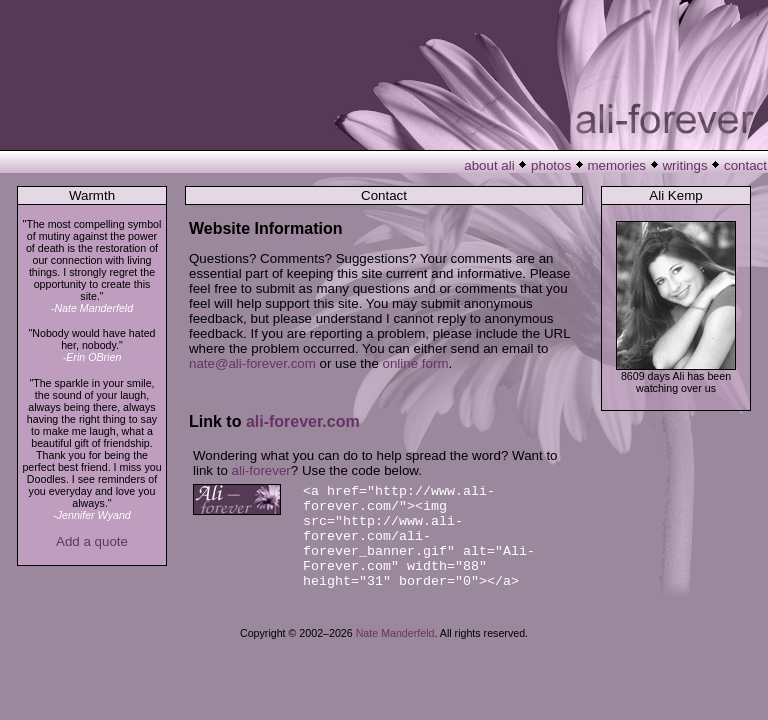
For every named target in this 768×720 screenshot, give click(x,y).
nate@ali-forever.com (252, 363)
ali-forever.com (303, 421)
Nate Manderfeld (395, 633)
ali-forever (261, 470)
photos (551, 165)
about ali (489, 165)
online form (416, 363)
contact (745, 165)
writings (684, 165)
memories (617, 165)
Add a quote (92, 541)
